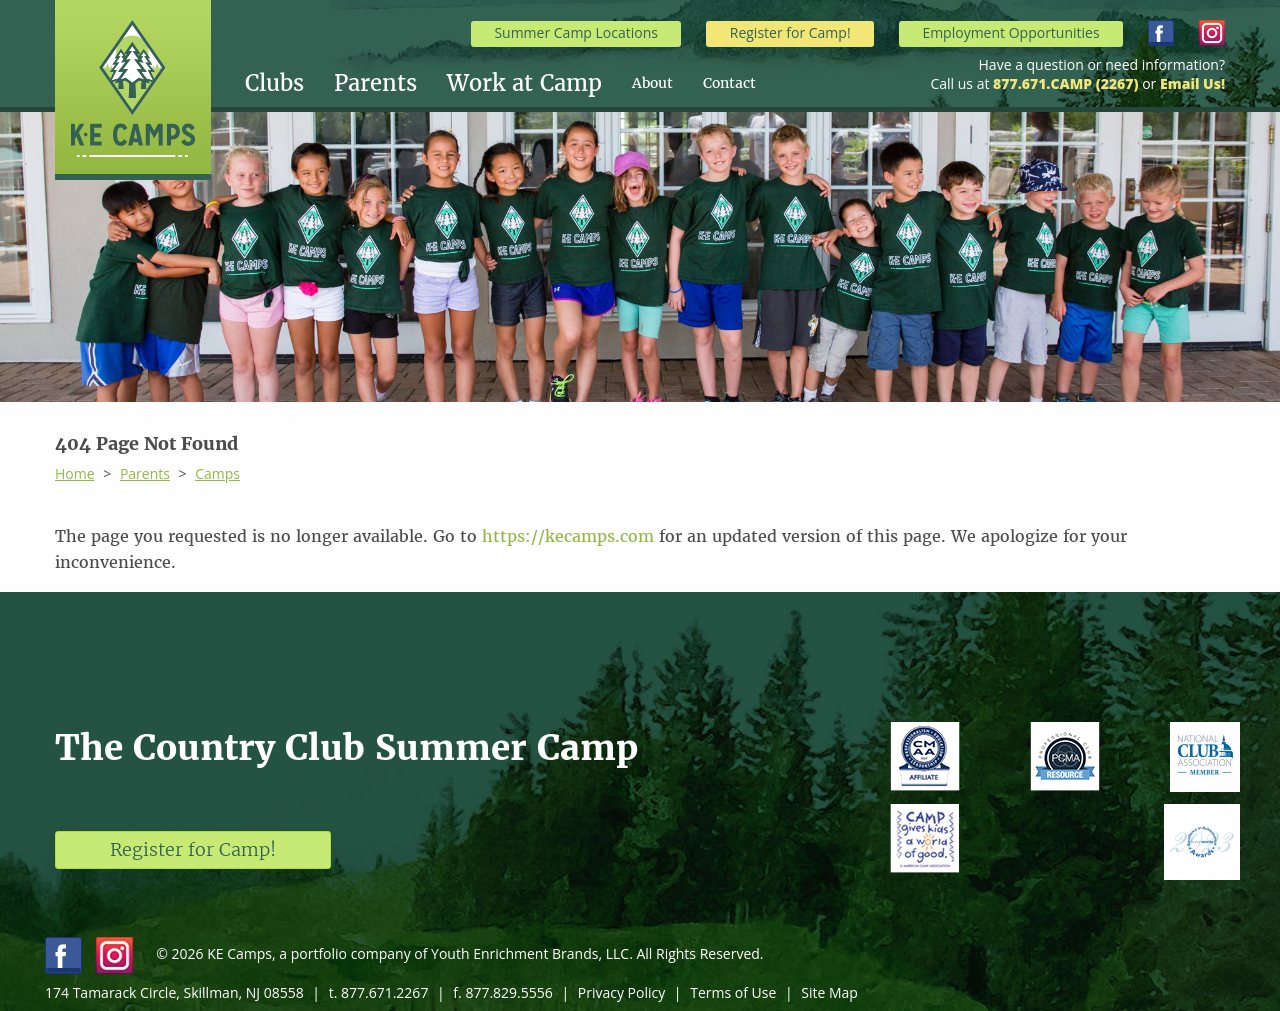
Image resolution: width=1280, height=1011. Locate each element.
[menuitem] (289, 83)
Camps (217, 473)
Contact (729, 83)
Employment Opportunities (1010, 32)
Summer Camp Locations (576, 32)
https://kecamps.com (568, 536)
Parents (375, 83)
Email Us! (1192, 83)
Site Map (829, 992)
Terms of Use (733, 992)
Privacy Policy (621, 992)
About (652, 83)
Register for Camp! (790, 32)
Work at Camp (524, 83)
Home (75, 473)
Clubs (274, 83)
